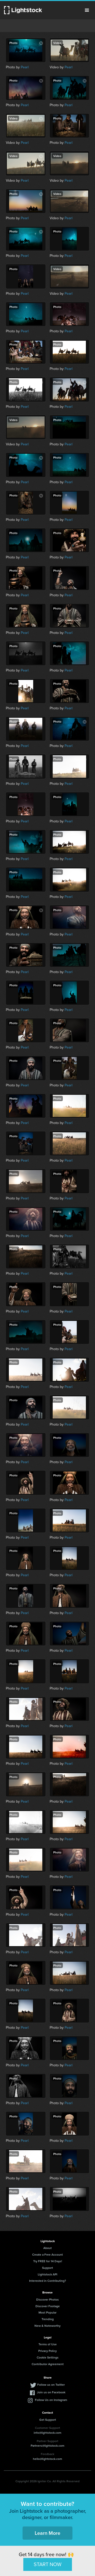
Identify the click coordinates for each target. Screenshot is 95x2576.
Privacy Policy (47, 2351)
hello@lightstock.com (47, 2459)
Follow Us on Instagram (51, 2400)
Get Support (47, 2419)
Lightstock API (47, 2274)
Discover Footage (47, 2306)
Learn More (47, 2533)
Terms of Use (48, 2344)
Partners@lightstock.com (47, 2445)
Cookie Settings (48, 2357)
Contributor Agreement (48, 2364)
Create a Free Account (47, 2254)
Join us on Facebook (51, 2392)
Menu (87, 10)
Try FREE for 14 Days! (47, 2261)
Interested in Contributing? (47, 2280)
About (47, 2248)
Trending (48, 2319)
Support (47, 2268)
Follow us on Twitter (51, 2384)
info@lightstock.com (47, 2432)
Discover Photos (47, 2299)
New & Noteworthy (47, 2325)
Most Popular (47, 2312)
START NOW (48, 2564)
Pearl (25, 67)
